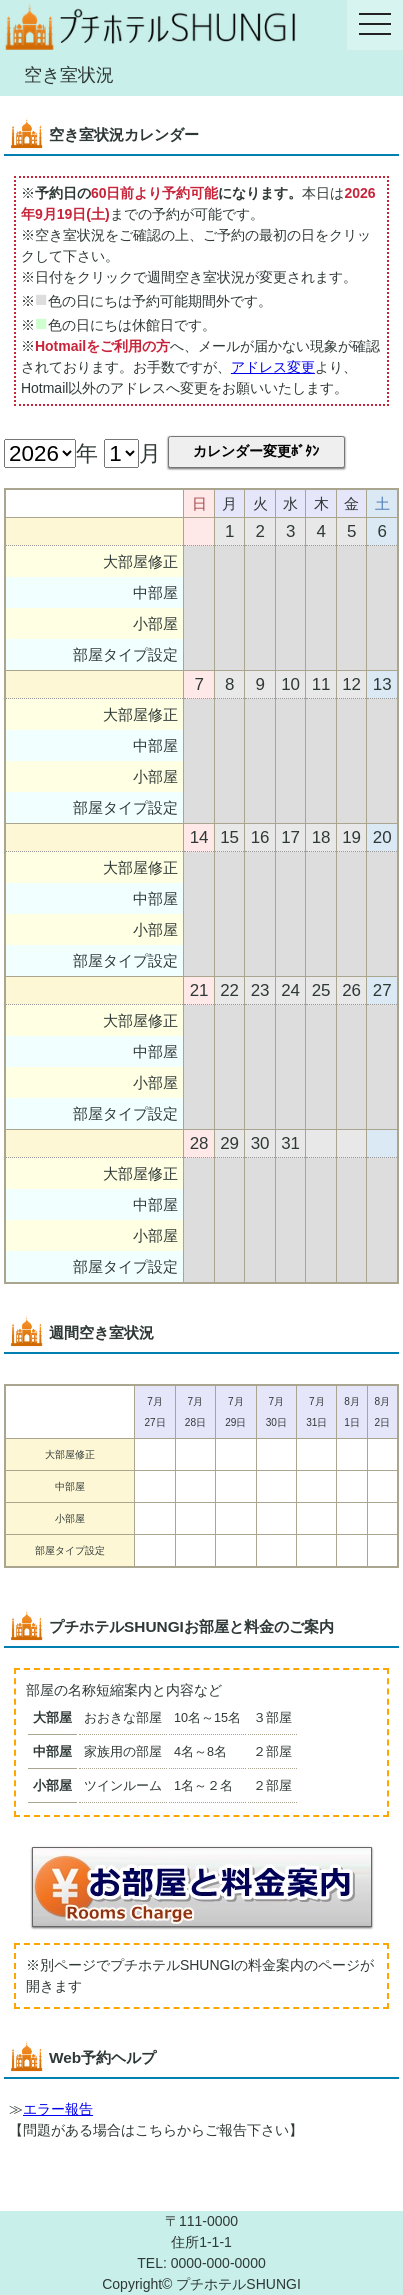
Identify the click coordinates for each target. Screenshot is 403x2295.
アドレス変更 (273, 367)
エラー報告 (58, 2109)
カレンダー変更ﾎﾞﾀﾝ (256, 451)
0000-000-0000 (218, 2263)
